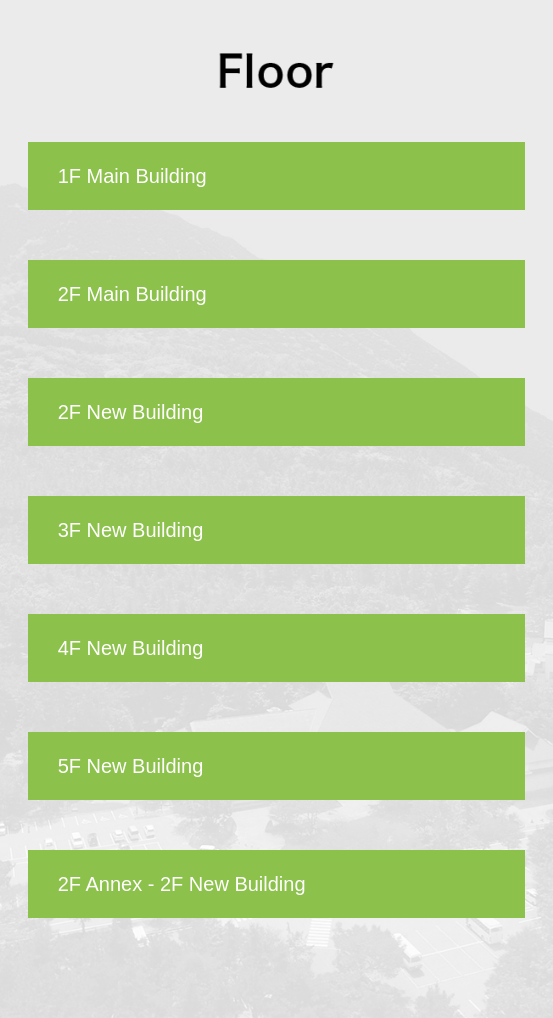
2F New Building (131, 412)
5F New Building (131, 766)
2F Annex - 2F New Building (182, 884)
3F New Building (131, 530)
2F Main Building (132, 294)
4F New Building (131, 648)
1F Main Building (132, 176)
